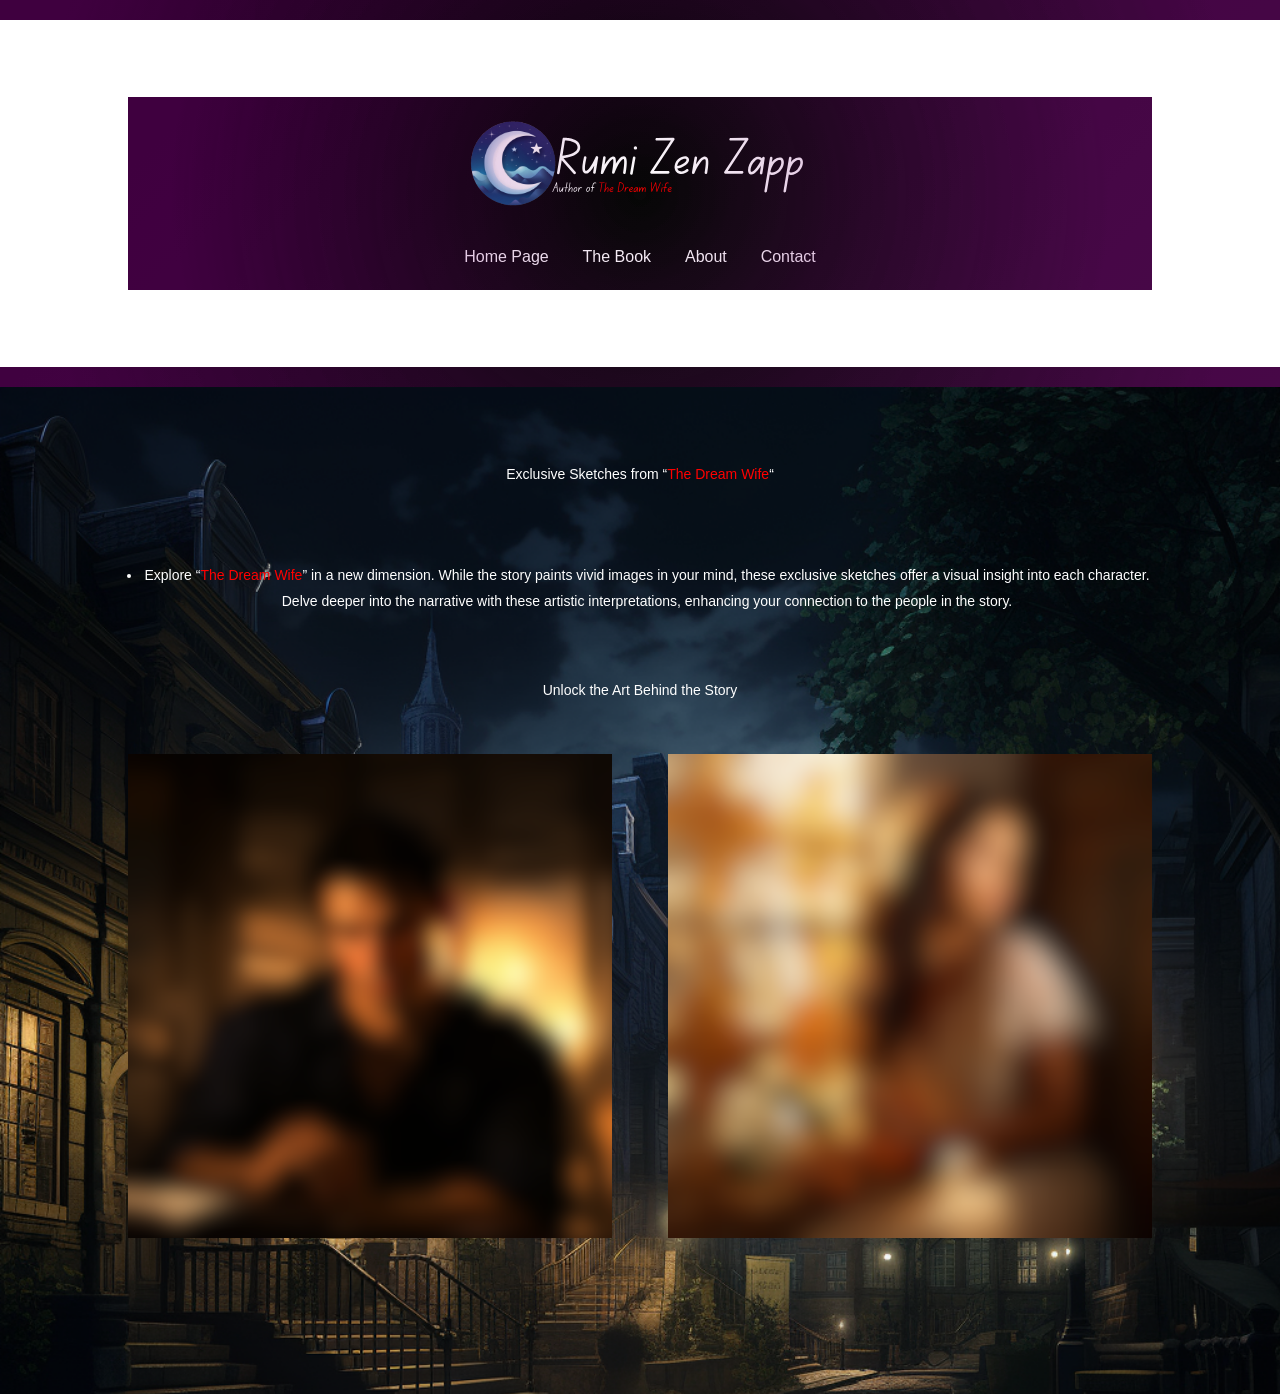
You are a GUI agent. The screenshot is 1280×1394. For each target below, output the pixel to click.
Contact (788, 256)
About (706, 256)
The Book (617, 256)
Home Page (506, 256)
